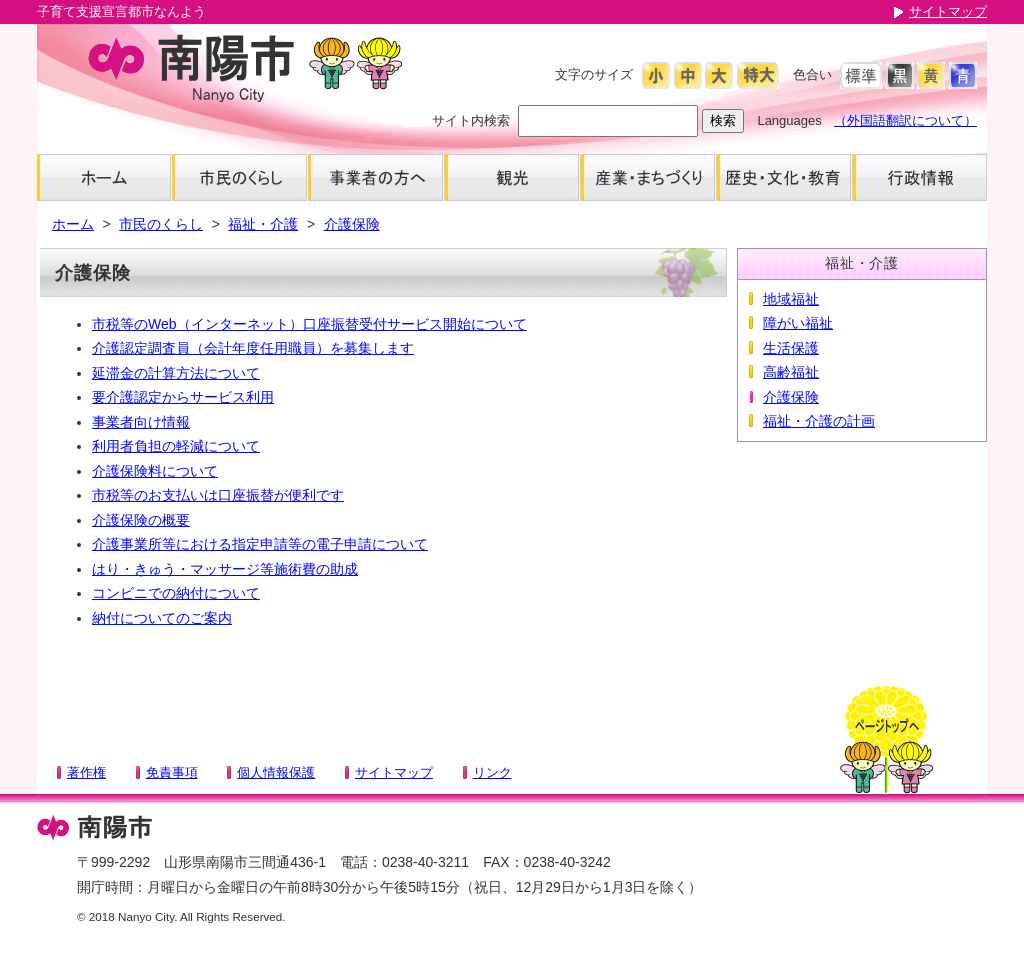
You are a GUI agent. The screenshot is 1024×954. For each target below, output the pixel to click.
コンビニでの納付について (176, 593)
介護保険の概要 (141, 520)
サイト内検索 (471, 120)
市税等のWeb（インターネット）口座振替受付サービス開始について (309, 324)
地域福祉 (791, 299)
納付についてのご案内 (162, 618)
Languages (789, 120)
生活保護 (791, 348)
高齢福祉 (791, 372)
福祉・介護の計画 (819, 421)
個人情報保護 (276, 772)
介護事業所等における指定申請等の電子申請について (260, 544)
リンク (492, 772)
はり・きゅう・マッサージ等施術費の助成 (225, 569)
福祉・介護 (263, 224)
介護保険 (352, 224)
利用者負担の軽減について (176, 446)
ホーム (73, 224)
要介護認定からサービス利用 (183, 397)
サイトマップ (948, 11)
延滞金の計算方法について (176, 373)
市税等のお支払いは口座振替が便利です (218, 495)
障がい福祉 (798, 323)
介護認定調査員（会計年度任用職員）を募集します (253, 348)
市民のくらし (161, 224)
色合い (812, 74)
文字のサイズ (594, 74)
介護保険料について (155, 471)
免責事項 (172, 772)
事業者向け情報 (141, 422)
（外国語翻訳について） (905, 120)
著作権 (86, 772)
